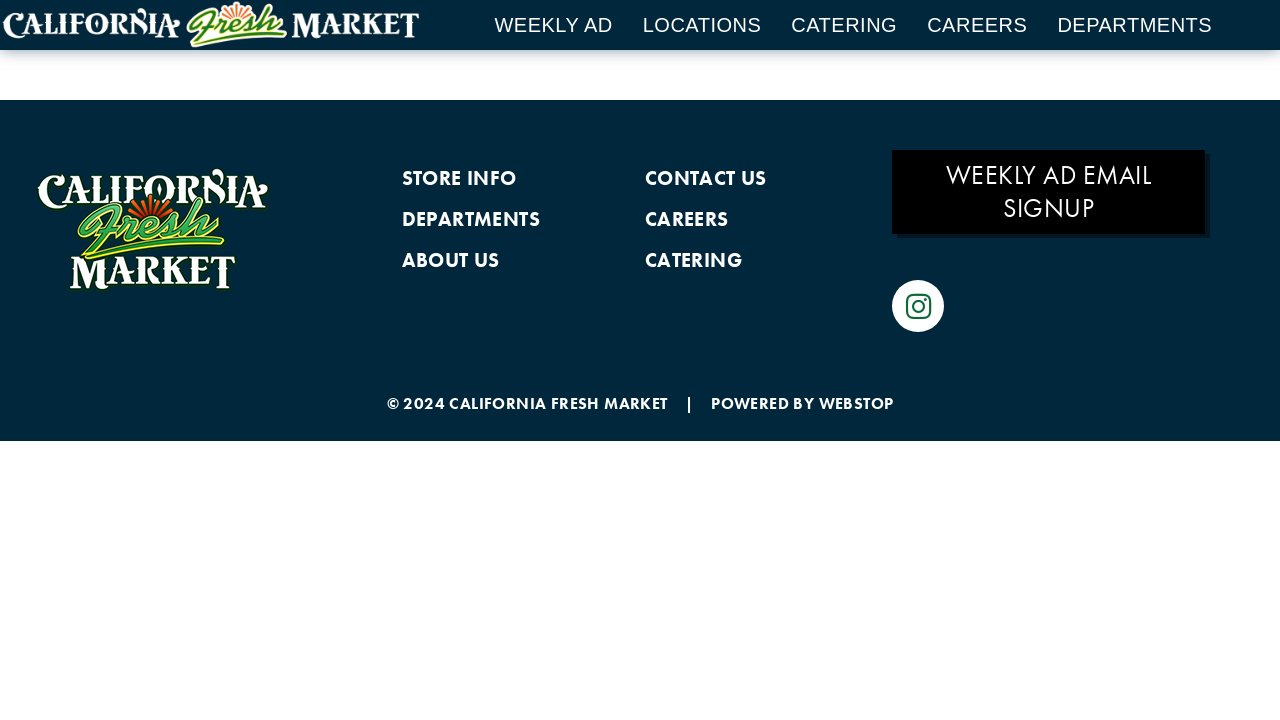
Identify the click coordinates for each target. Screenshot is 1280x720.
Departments (1134, 25)
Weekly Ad (553, 25)
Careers (977, 25)
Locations (702, 25)
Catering (844, 25)
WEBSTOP (856, 406)
